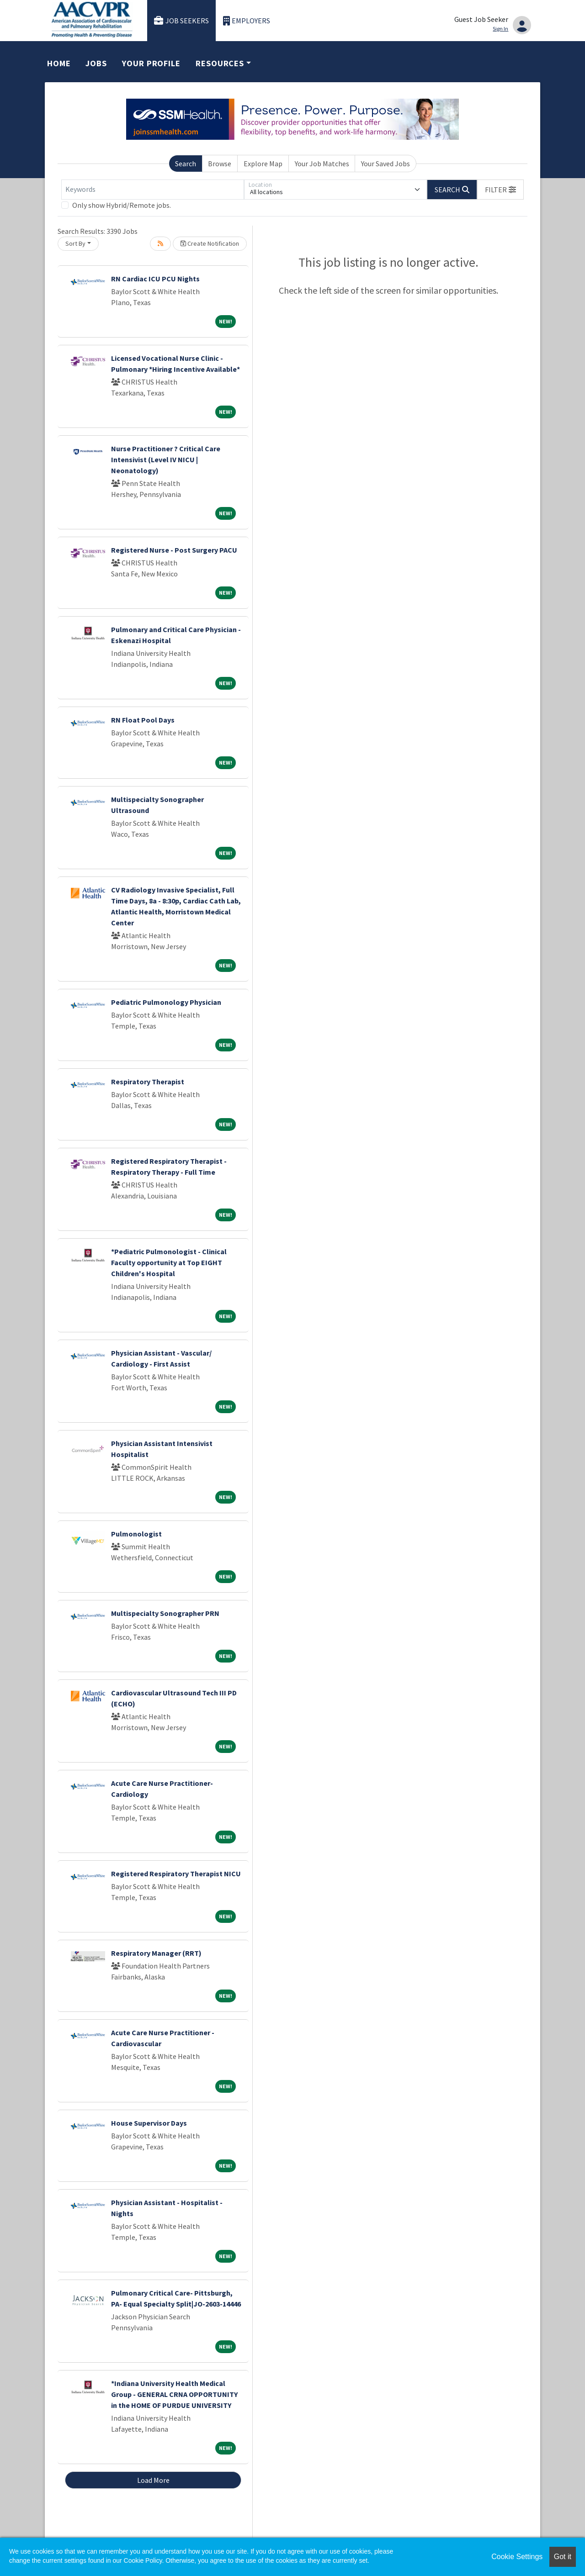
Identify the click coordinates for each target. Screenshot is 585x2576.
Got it (562, 2556)
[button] (500, 189)
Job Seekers (181, 20)
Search (185, 163)
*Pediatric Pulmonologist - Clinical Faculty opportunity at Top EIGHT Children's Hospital (169, 1262)
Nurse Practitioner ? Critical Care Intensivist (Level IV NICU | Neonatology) (165, 459)
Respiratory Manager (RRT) (156, 1953)
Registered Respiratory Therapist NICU (176, 1873)
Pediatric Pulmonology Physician (166, 1002)
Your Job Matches (322, 163)
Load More (153, 2480)
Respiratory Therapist (147, 1081)
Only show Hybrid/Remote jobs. (121, 205)
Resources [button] (220, 63)
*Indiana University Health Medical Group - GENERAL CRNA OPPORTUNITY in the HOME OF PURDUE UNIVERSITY (174, 2394)
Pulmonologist (136, 1533)
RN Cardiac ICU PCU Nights (155, 278)
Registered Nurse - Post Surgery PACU (174, 549)
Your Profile (151, 63)
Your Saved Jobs (385, 163)
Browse (219, 163)
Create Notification (210, 243)
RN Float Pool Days (143, 719)
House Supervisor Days (149, 2122)
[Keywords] (152, 189)
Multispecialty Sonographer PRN (165, 1613)
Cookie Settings (516, 2556)
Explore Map (263, 163)
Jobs (96, 63)
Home (59, 63)
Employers (247, 20)
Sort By (75, 243)
